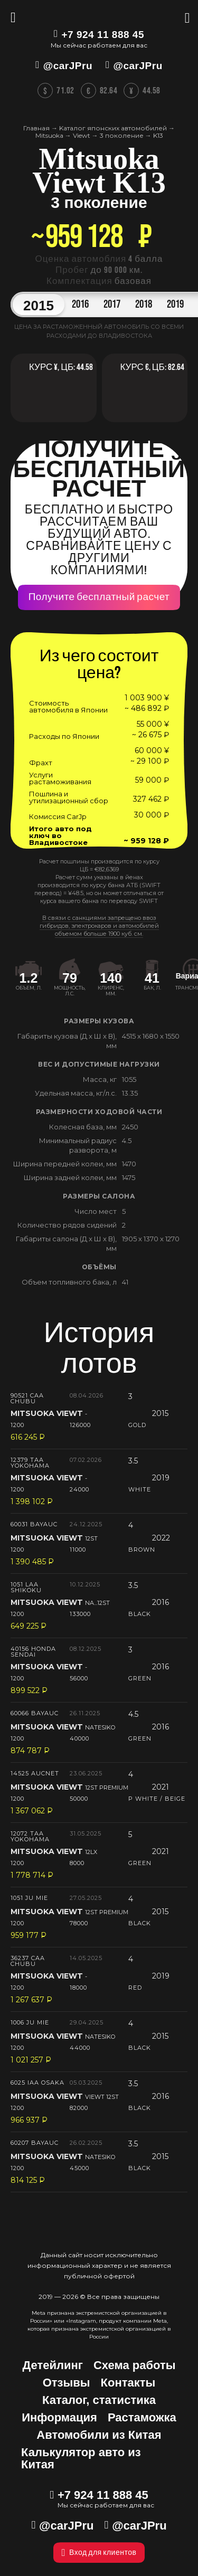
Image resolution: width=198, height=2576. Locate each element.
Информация (59, 2417)
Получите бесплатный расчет (99, 597)
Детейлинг (53, 2365)
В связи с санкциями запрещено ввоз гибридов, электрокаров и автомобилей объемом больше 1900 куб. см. (99, 925)
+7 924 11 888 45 (103, 34)
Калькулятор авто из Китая (81, 2458)
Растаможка (142, 2417)
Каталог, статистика (99, 2400)
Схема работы (134, 2365)
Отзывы (66, 2382)
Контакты (128, 2382)
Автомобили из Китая (98, 2434)
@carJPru (67, 65)
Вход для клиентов (99, 2553)
